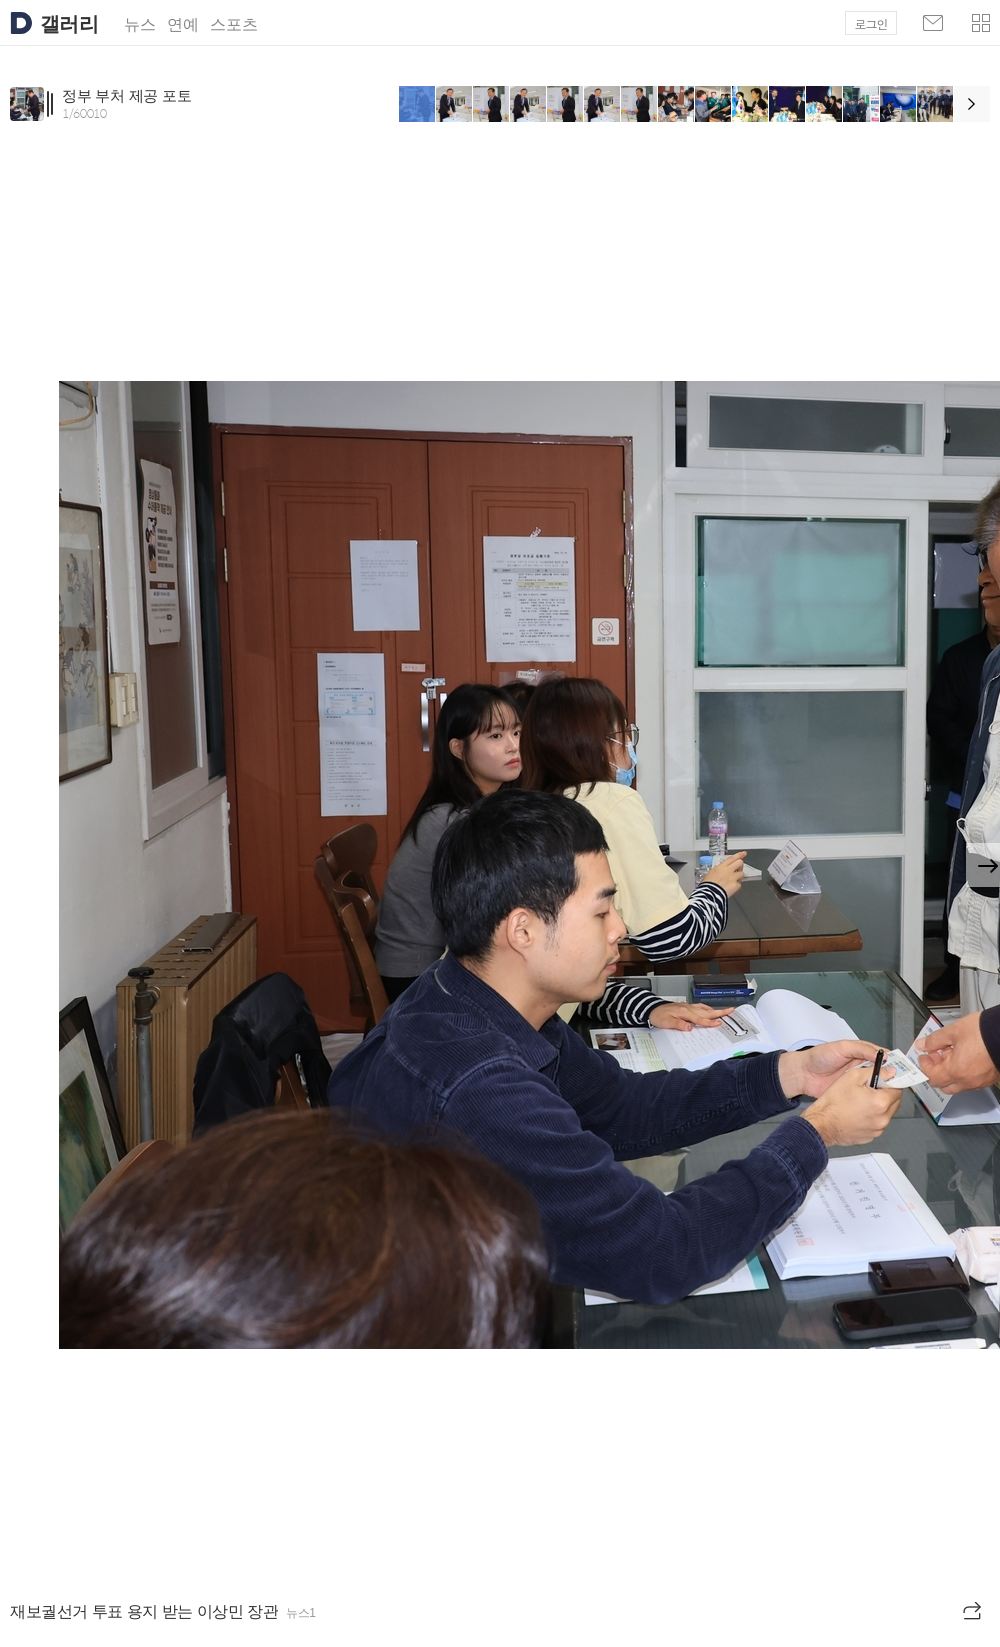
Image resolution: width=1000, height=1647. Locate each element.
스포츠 (234, 24)
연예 (183, 24)
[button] (981, 23)
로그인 (871, 23)
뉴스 (140, 24)
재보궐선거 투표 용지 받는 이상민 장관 (144, 1611)
